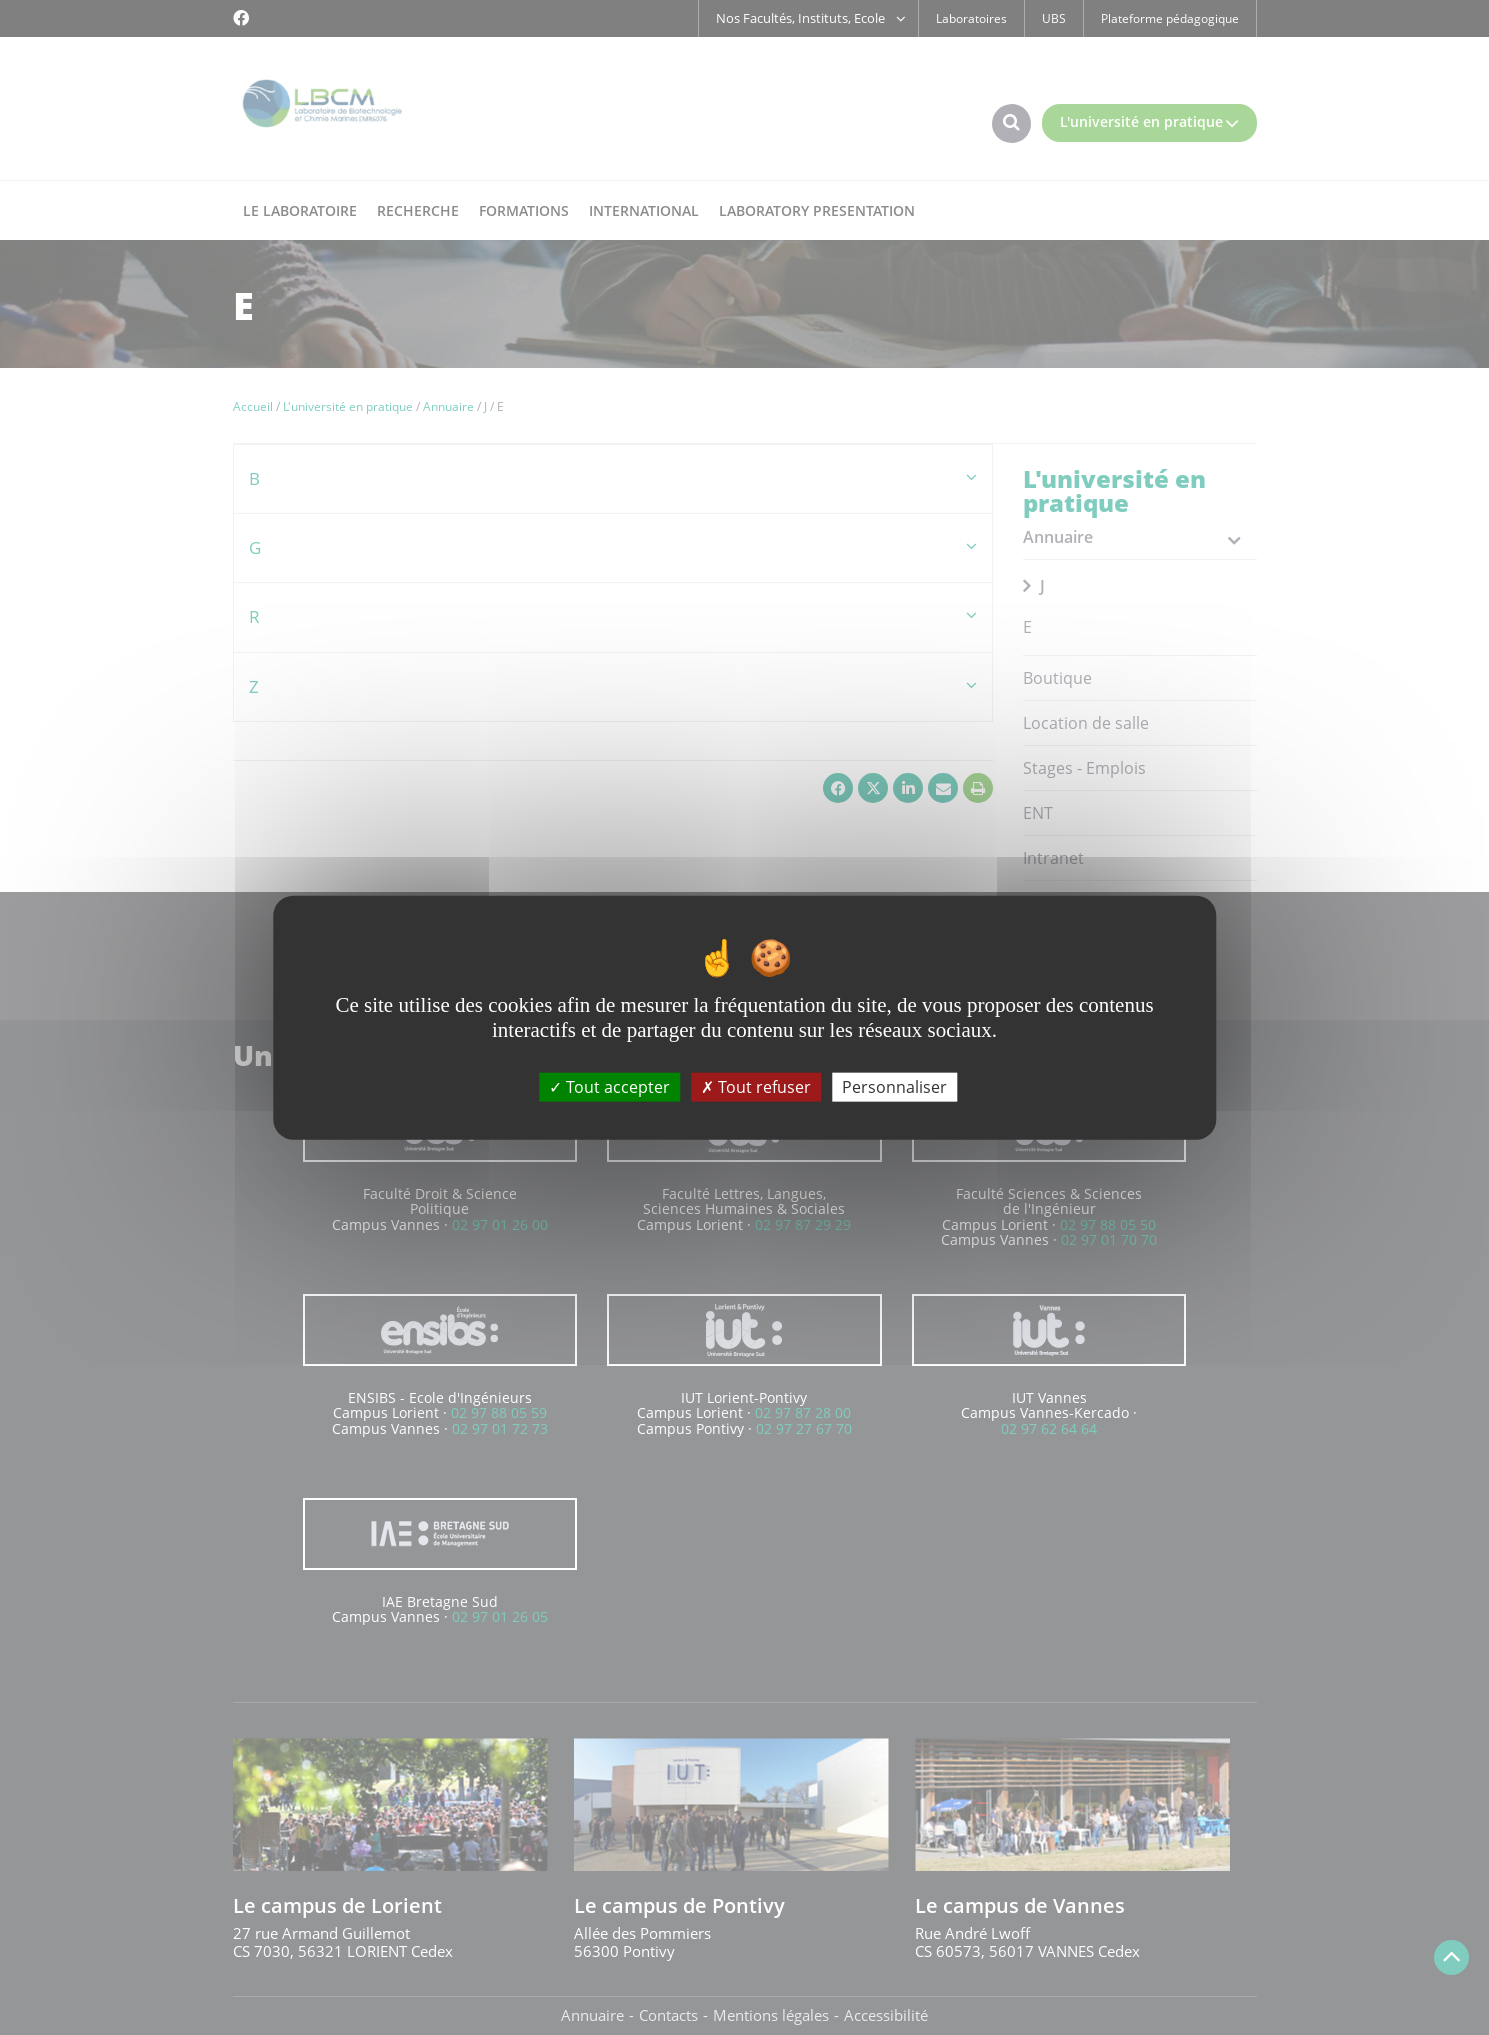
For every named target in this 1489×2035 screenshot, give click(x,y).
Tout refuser (756, 1087)
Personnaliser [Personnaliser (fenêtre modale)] (894, 1087)
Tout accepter (609, 1087)
